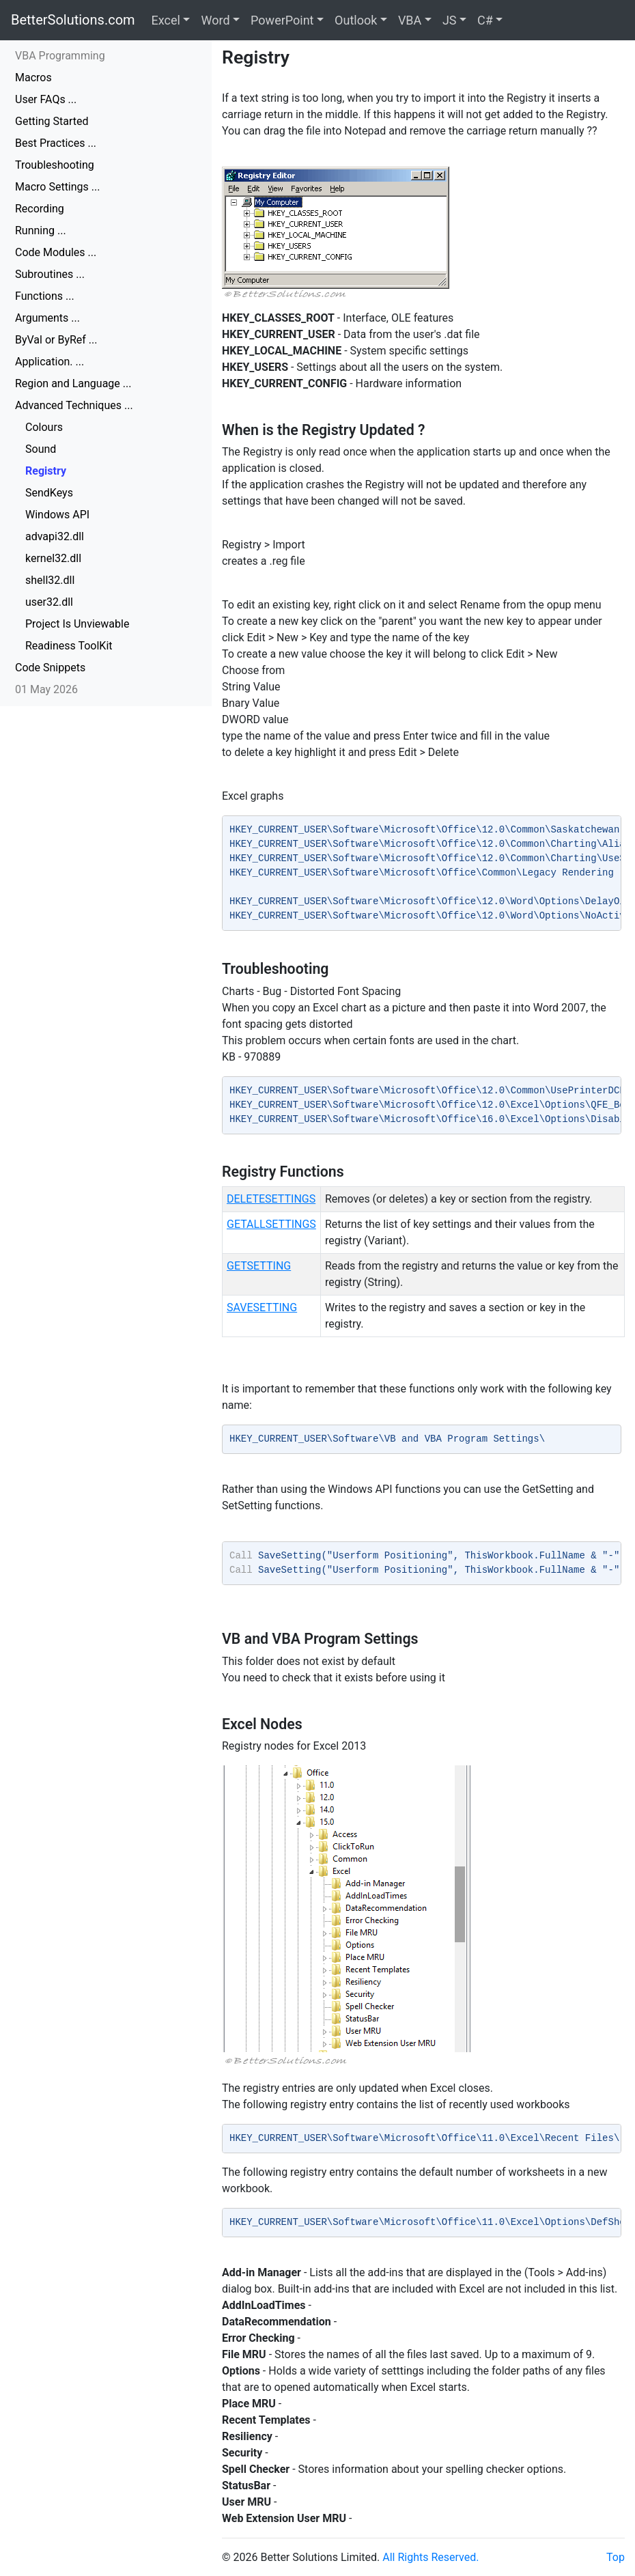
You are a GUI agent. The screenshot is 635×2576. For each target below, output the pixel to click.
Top (615, 2557)
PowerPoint (282, 20)
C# (485, 20)
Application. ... (49, 361)
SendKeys (49, 492)
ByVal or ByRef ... (56, 339)
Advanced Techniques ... (74, 405)
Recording (39, 208)
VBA (409, 20)
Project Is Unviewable (77, 623)
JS (449, 20)
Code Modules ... (55, 252)
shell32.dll (49, 580)
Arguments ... (47, 317)
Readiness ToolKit (69, 645)
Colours (44, 427)
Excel (166, 20)
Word (215, 20)
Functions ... (44, 296)
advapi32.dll (54, 536)
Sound (40, 449)
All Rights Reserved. (430, 2557)
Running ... (40, 230)
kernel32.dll (53, 558)
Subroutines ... (50, 274)
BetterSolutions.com (73, 20)
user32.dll (49, 602)
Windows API (57, 514)
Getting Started (52, 121)
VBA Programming (60, 55)
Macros (33, 77)
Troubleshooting (54, 164)
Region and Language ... (73, 383)
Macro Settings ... (57, 186)
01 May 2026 (46, 689)
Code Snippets (50, 667)
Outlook (356, 20)
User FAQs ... (45, 99)
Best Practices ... (55, 143)
